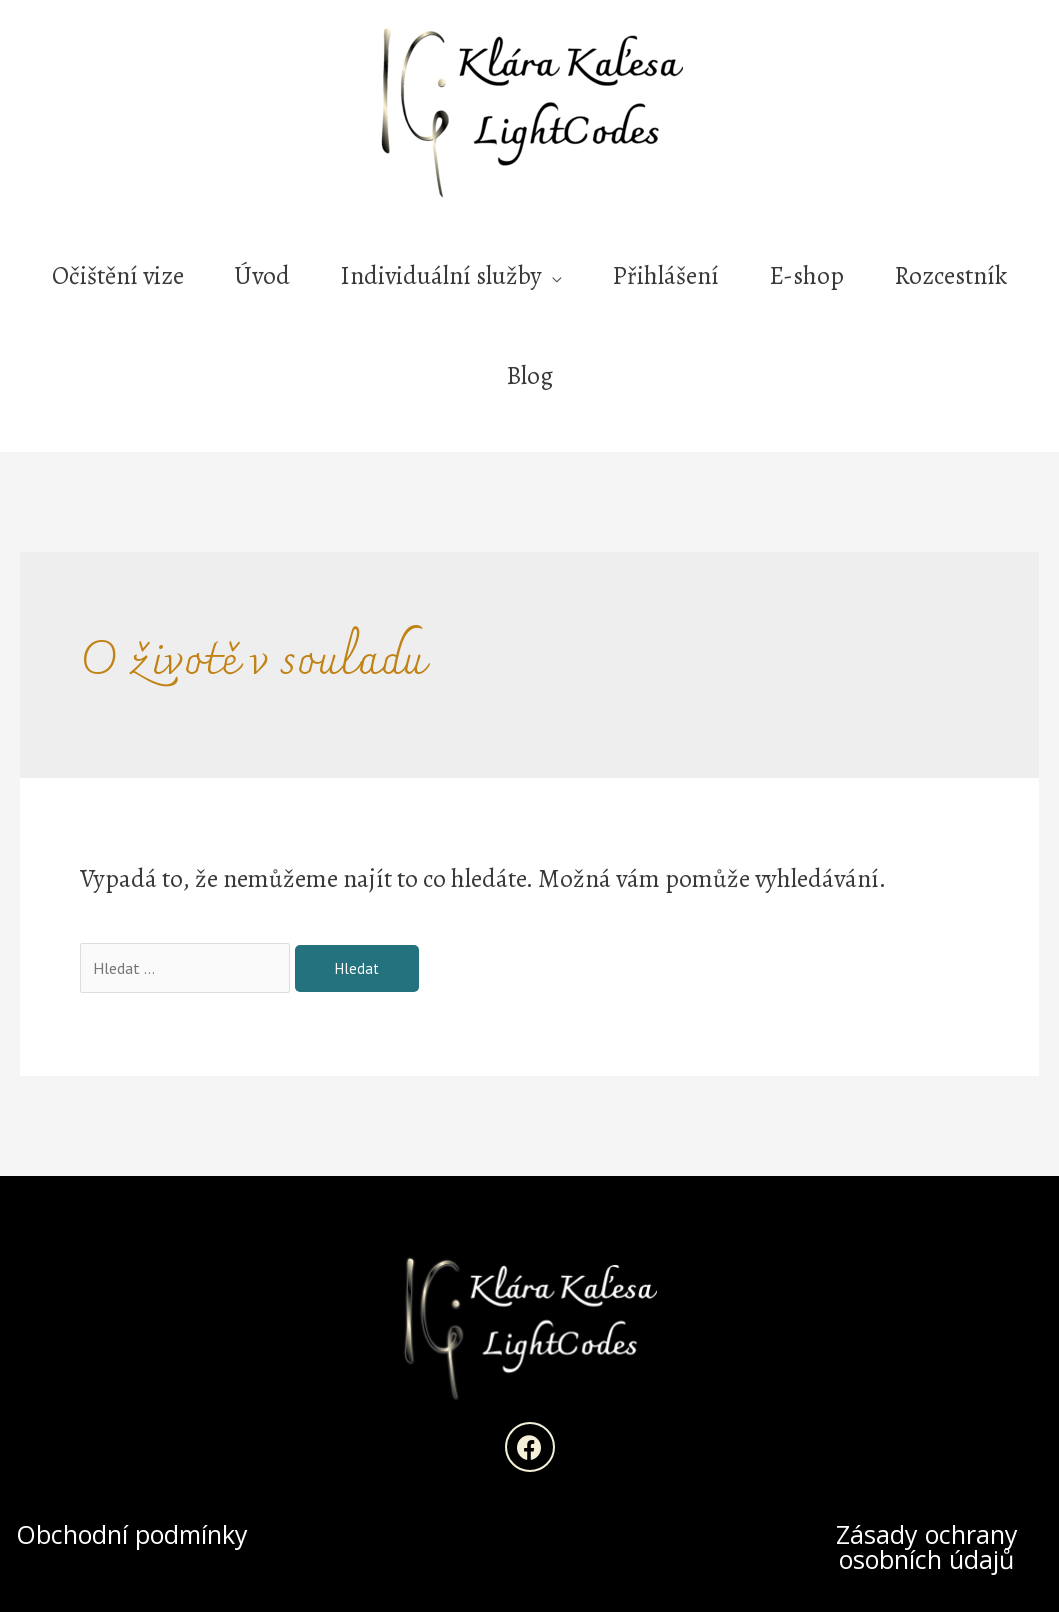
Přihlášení (665, 276)
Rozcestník (950, 276)
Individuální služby (441, 276)
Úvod (262, 276)
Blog (529, 376)
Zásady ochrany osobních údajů (927, 1546)
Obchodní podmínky (132, 1534)
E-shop (806, 276)
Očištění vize (118, 276)
